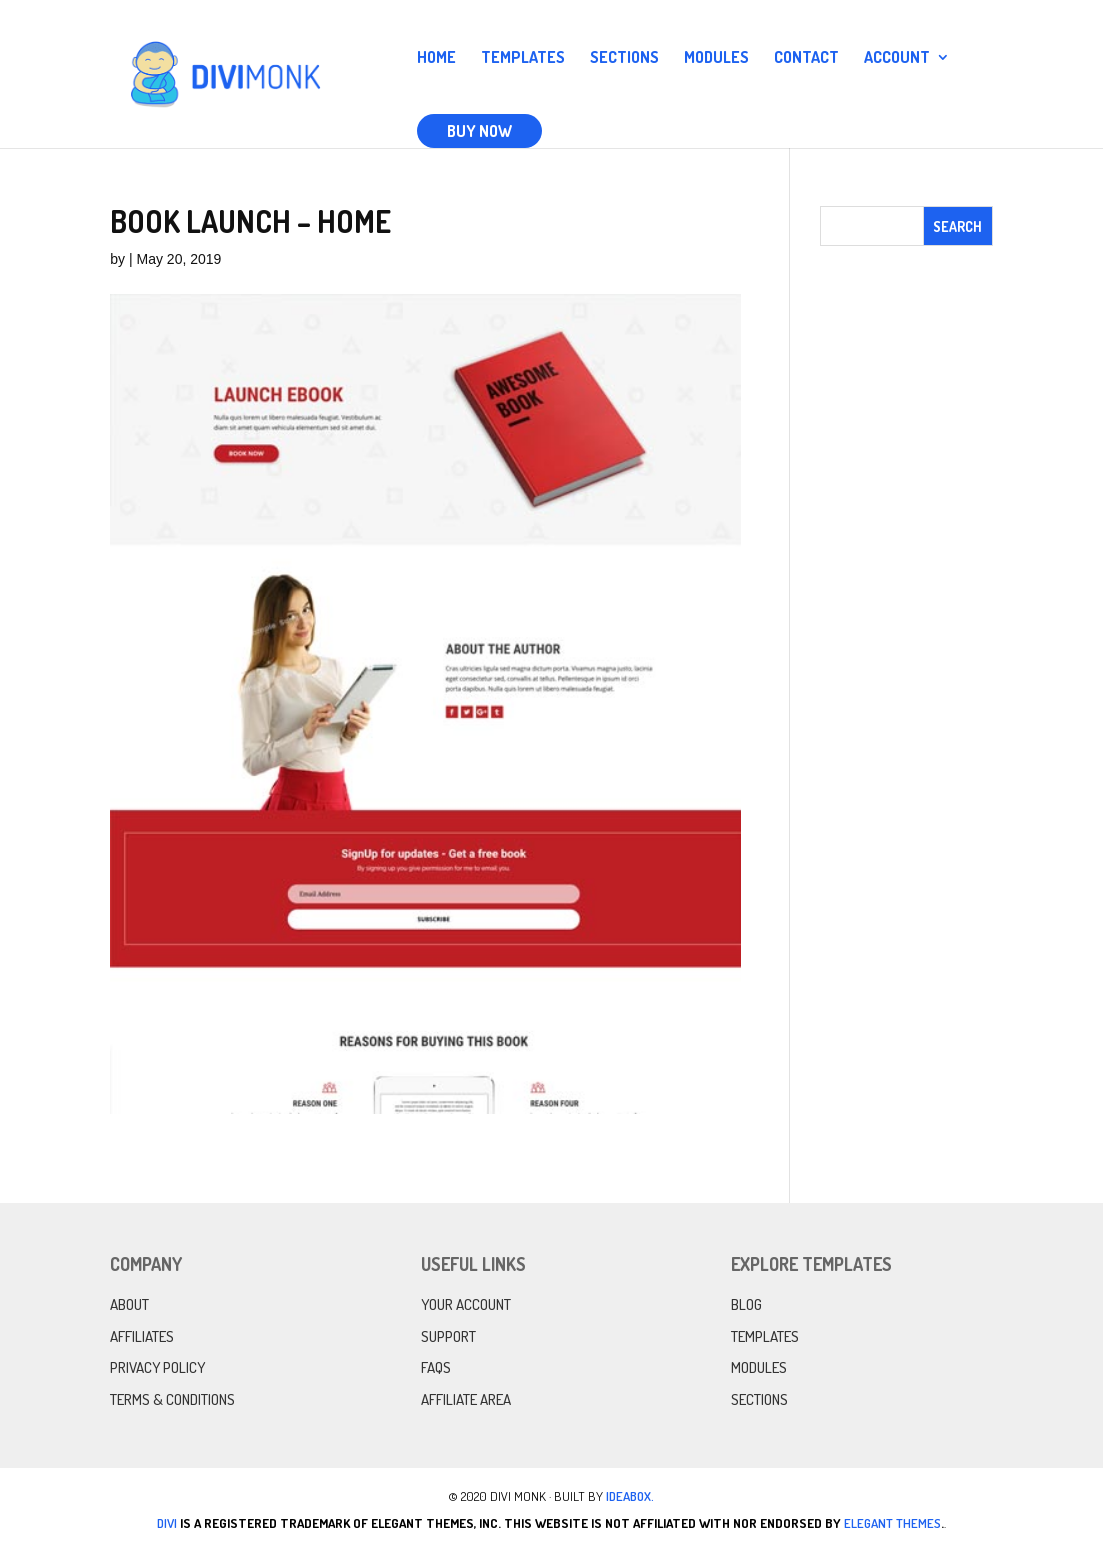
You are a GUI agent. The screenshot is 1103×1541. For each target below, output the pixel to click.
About (129, 1304)
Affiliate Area (466, 1399)
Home (436, 58)
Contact (806, 58)
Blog (746, 1304)
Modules (716, 58)
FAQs (436, 1367)
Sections (624, 58)
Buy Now (479, 131)
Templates (523, 58)
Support (448, 1336)
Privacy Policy (157, 1367)
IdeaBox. (630, 1496)
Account (897, 58)
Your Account (466, 1304)
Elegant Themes (892, 1523)
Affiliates (142, 1336)
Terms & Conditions (172, 1399)
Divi (167, 1523)
